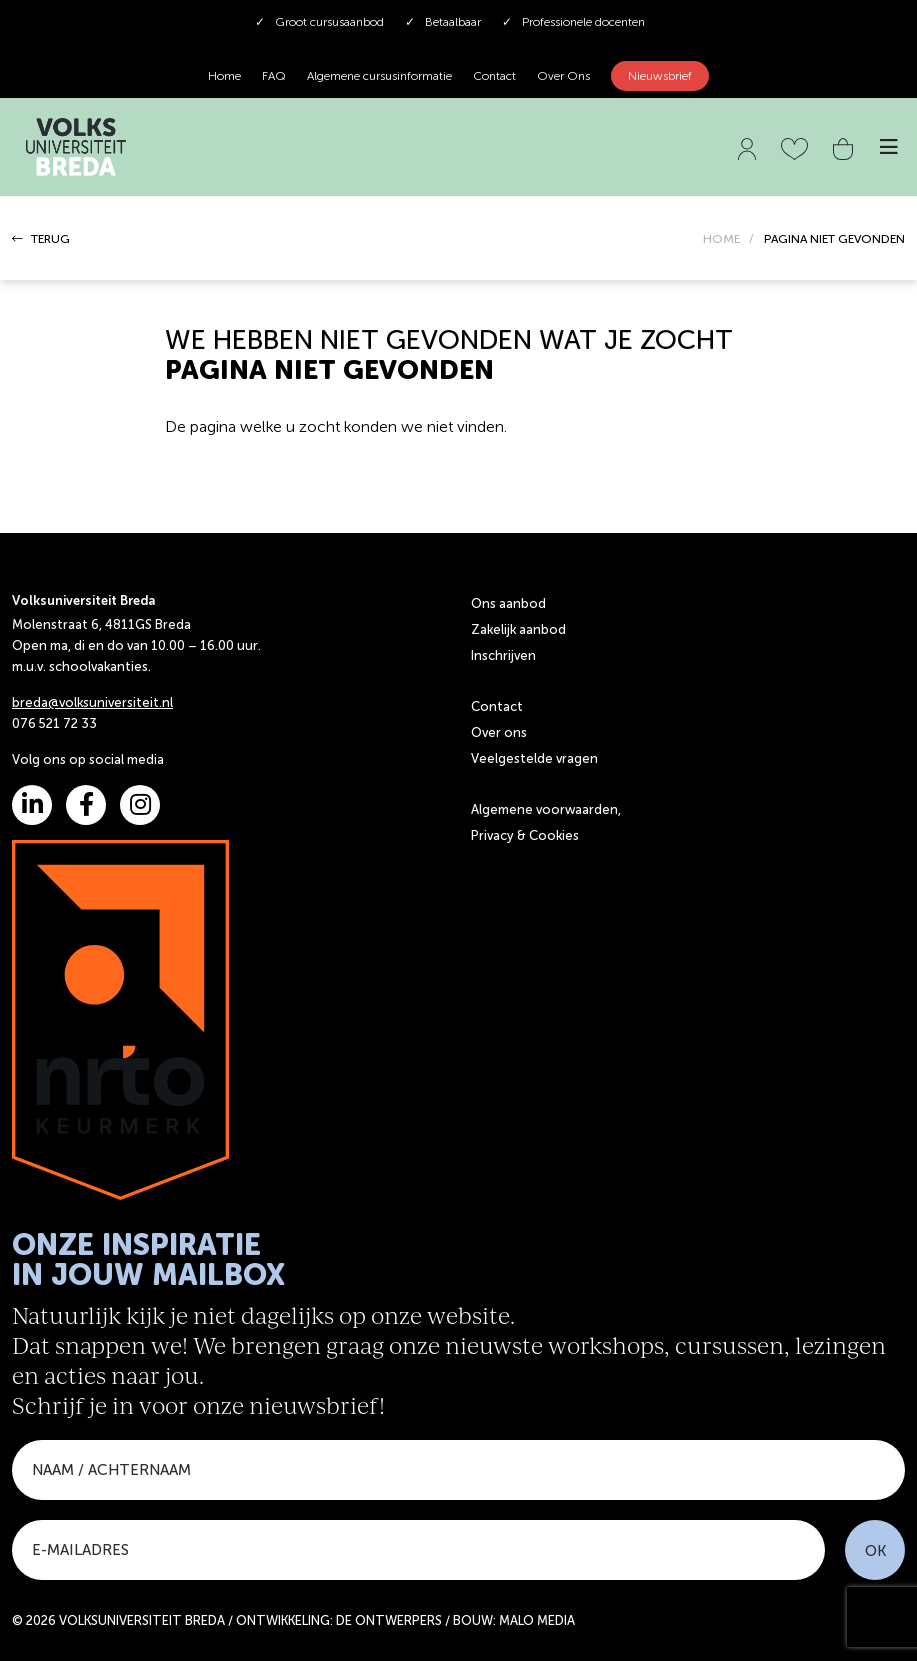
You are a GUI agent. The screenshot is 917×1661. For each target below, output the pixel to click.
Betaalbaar (443, 22)
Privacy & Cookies (525, 835)
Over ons (499, 732)
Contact (494, 76)
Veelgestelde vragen (534, 758)
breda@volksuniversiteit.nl (92, 702)
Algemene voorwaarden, (546, 809)
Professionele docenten (573, 22)
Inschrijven (503, 655)
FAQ (274, 76)
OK (875, 1551)
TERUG (41, 239)
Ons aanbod (508, 603)
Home (224, 76)
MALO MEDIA (537, 1620)
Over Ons (563, 76)
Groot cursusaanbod (319, 22)
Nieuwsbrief (660, 76)
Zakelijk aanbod (518, 629)
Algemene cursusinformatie (379, 76)
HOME (721, 239)
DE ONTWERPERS (389, 1620)
